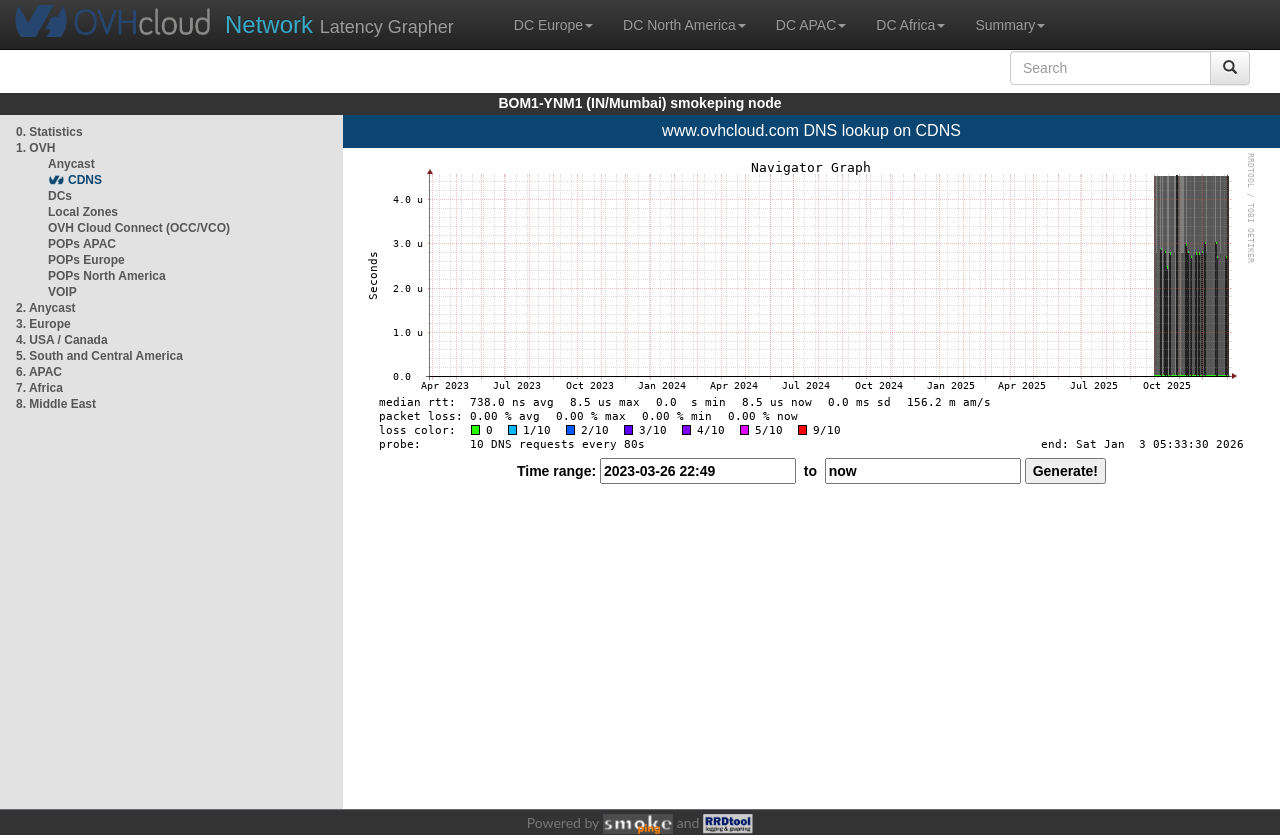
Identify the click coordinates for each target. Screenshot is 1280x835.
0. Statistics (49, 132)
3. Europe (43, 324)
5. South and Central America (99, 356)
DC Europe (553, 25)
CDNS (85, 180)
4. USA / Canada (62, 340)
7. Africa (39, 388)
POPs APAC (82, 244)
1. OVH (35, 148)
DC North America (684, 25)
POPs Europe (86, 260)
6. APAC (39, 372)
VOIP (62, 292)
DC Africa (910, 25)
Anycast (71, 164)
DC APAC (811, 25)
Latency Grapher (339, 24)
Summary (1010, 25)
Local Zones (83, 212)
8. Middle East (56, 404)
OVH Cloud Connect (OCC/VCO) (139, 228)
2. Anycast (46, 308)
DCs (60, 196)
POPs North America (107, 276)
